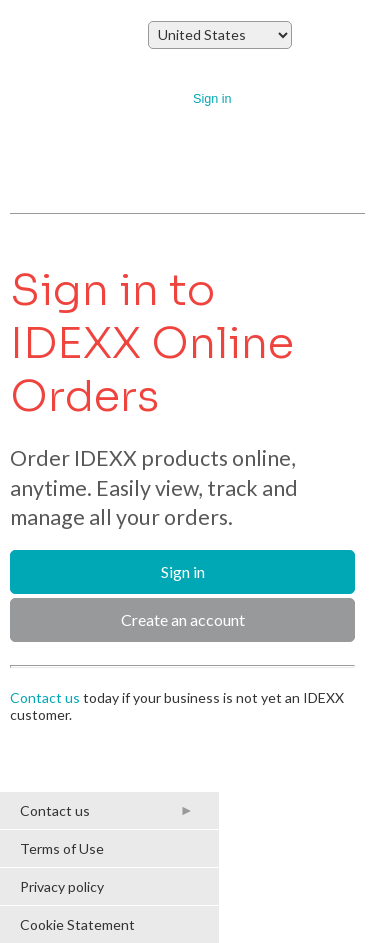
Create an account (183, 619)
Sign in (212, 99)
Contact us (45, 697)
